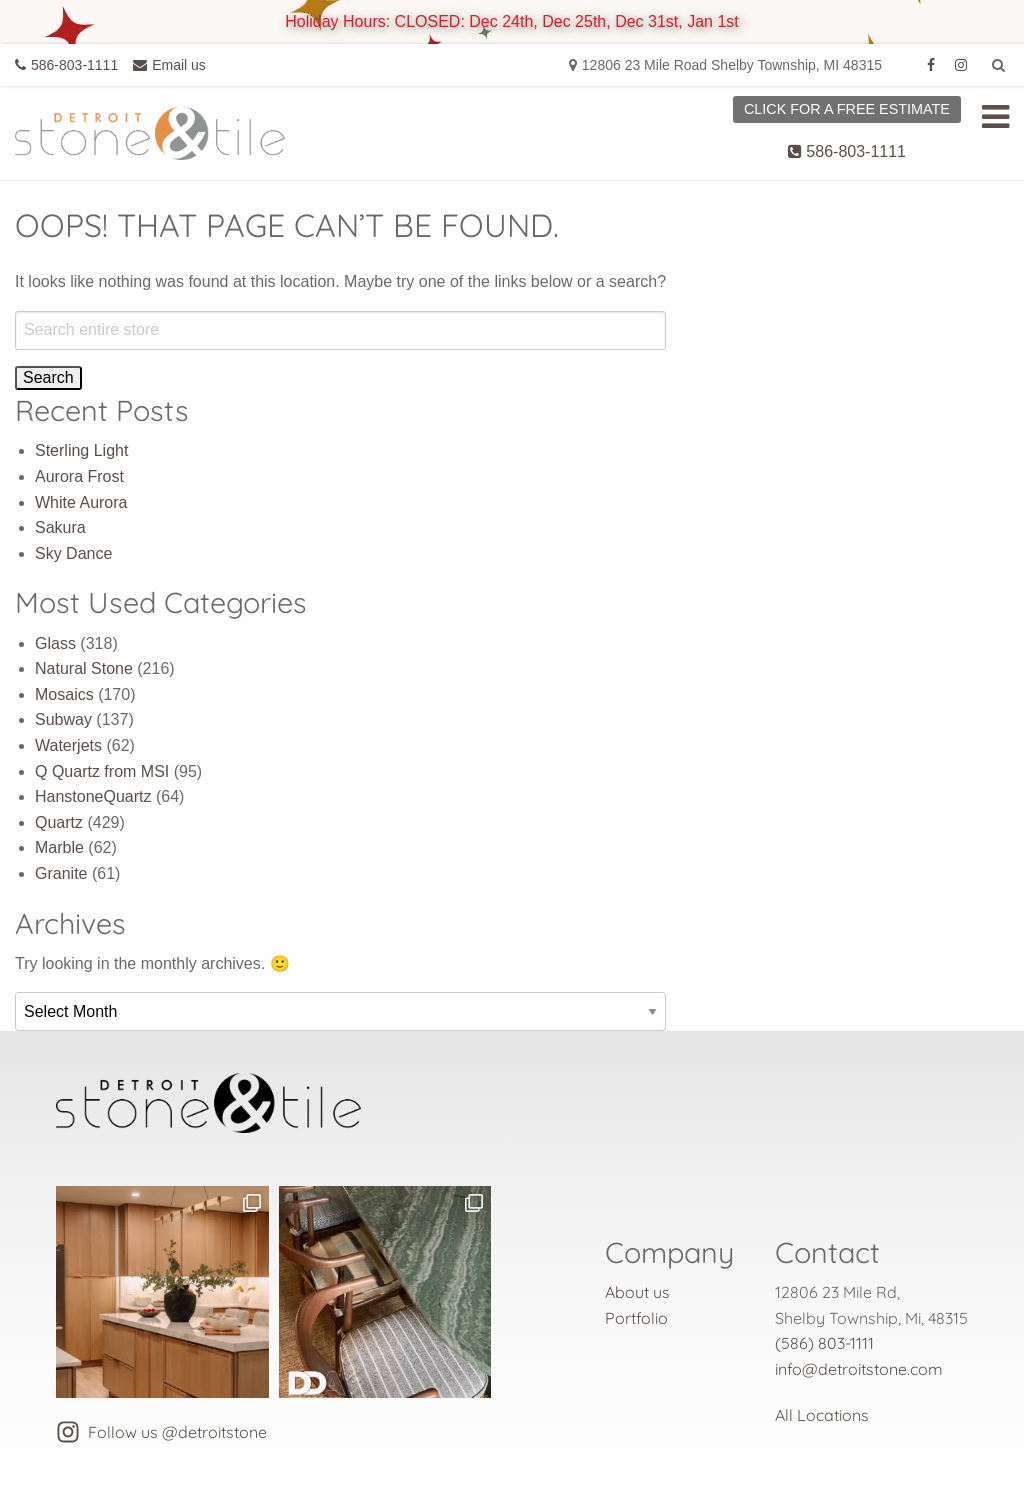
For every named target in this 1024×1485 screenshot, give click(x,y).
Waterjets (68, 745)
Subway (63, 719)
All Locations (822, 1415)
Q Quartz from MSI (102, 771)
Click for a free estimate (847, 109)
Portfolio (636, 1318)
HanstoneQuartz (93, 796)
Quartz (59, 822)
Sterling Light (81, 450)
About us (637, 1292)
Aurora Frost (79, 476)
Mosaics (64, 694)
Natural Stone (84, 668)
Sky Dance (73, 553)
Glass (55, 643)
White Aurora (81, 502)
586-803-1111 (847, 151)
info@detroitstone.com (859, 1369)
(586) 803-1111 (824, 1343)
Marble (59, 847)
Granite (61, 873)
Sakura (60, 527)
